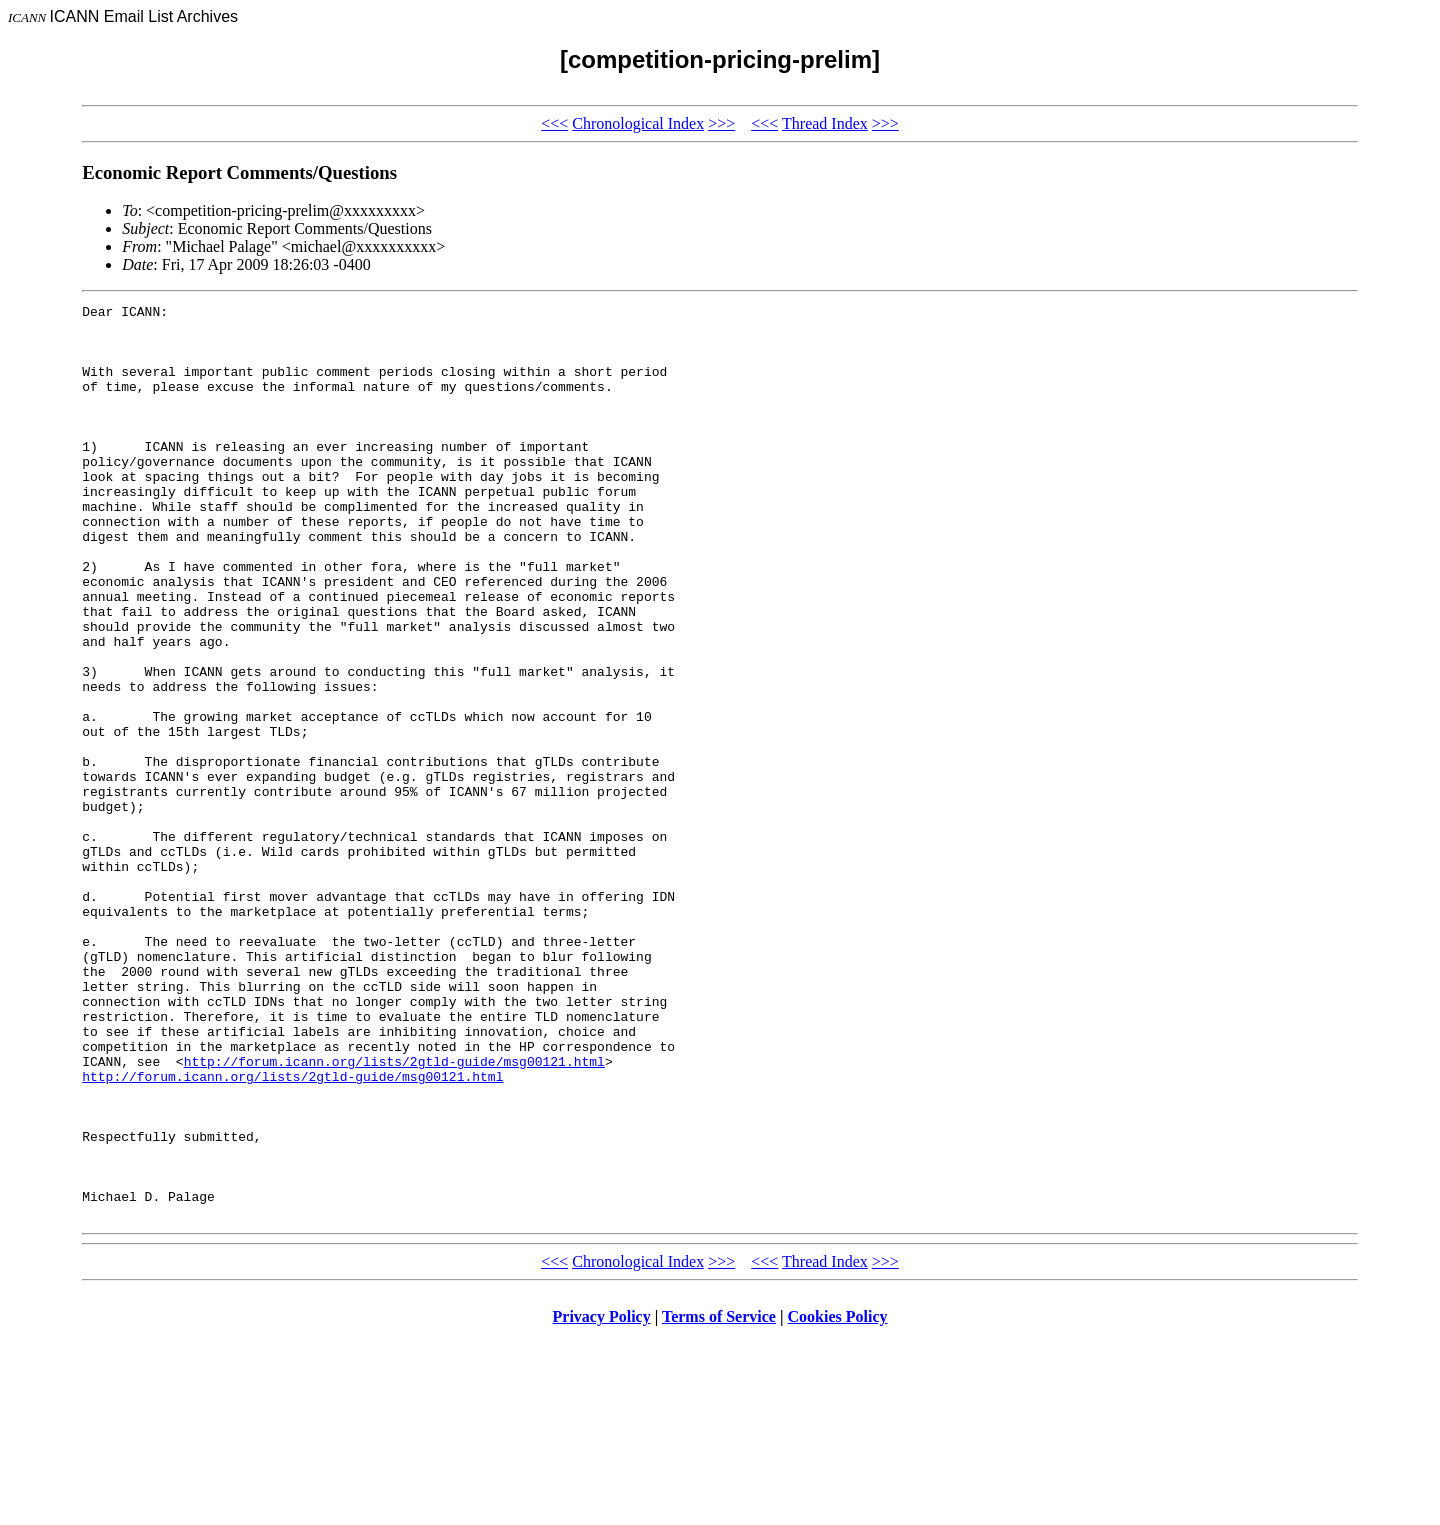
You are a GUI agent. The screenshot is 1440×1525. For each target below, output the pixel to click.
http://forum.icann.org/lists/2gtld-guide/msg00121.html (394, 1214)
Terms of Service (719, 1499)
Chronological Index (638, 123)
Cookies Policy (838, 1499)
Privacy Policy (602, 1499)
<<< (554, 123)
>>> (721, 123)
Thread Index (825, 123)
